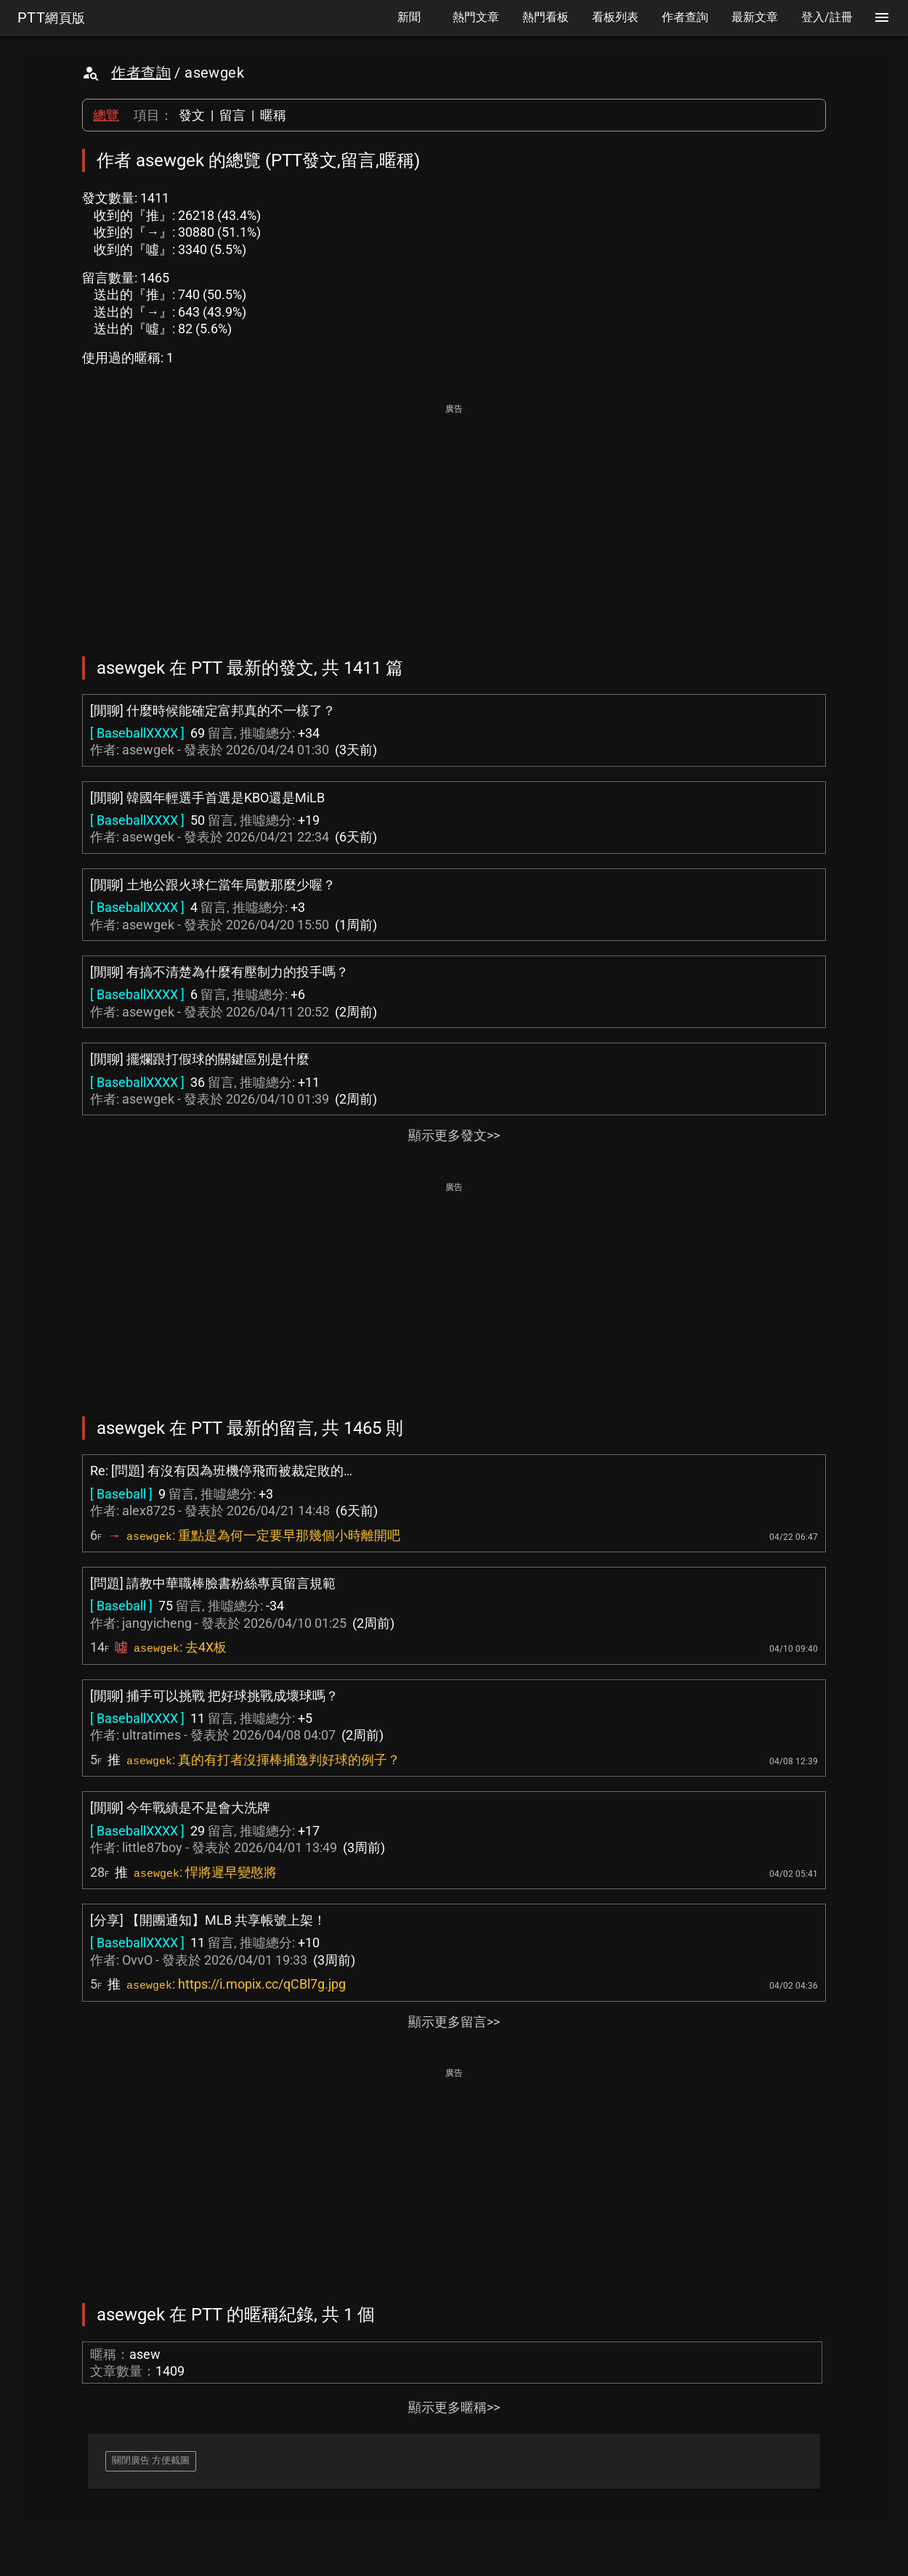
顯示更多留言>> (454, 2021)
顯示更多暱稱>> (454, 2407)
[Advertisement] (454, 519)
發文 (192, 115)
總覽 (106, 115)
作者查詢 (141, 72)
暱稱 (273, 115)
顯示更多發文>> (454, 1135)
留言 (232, 115)
